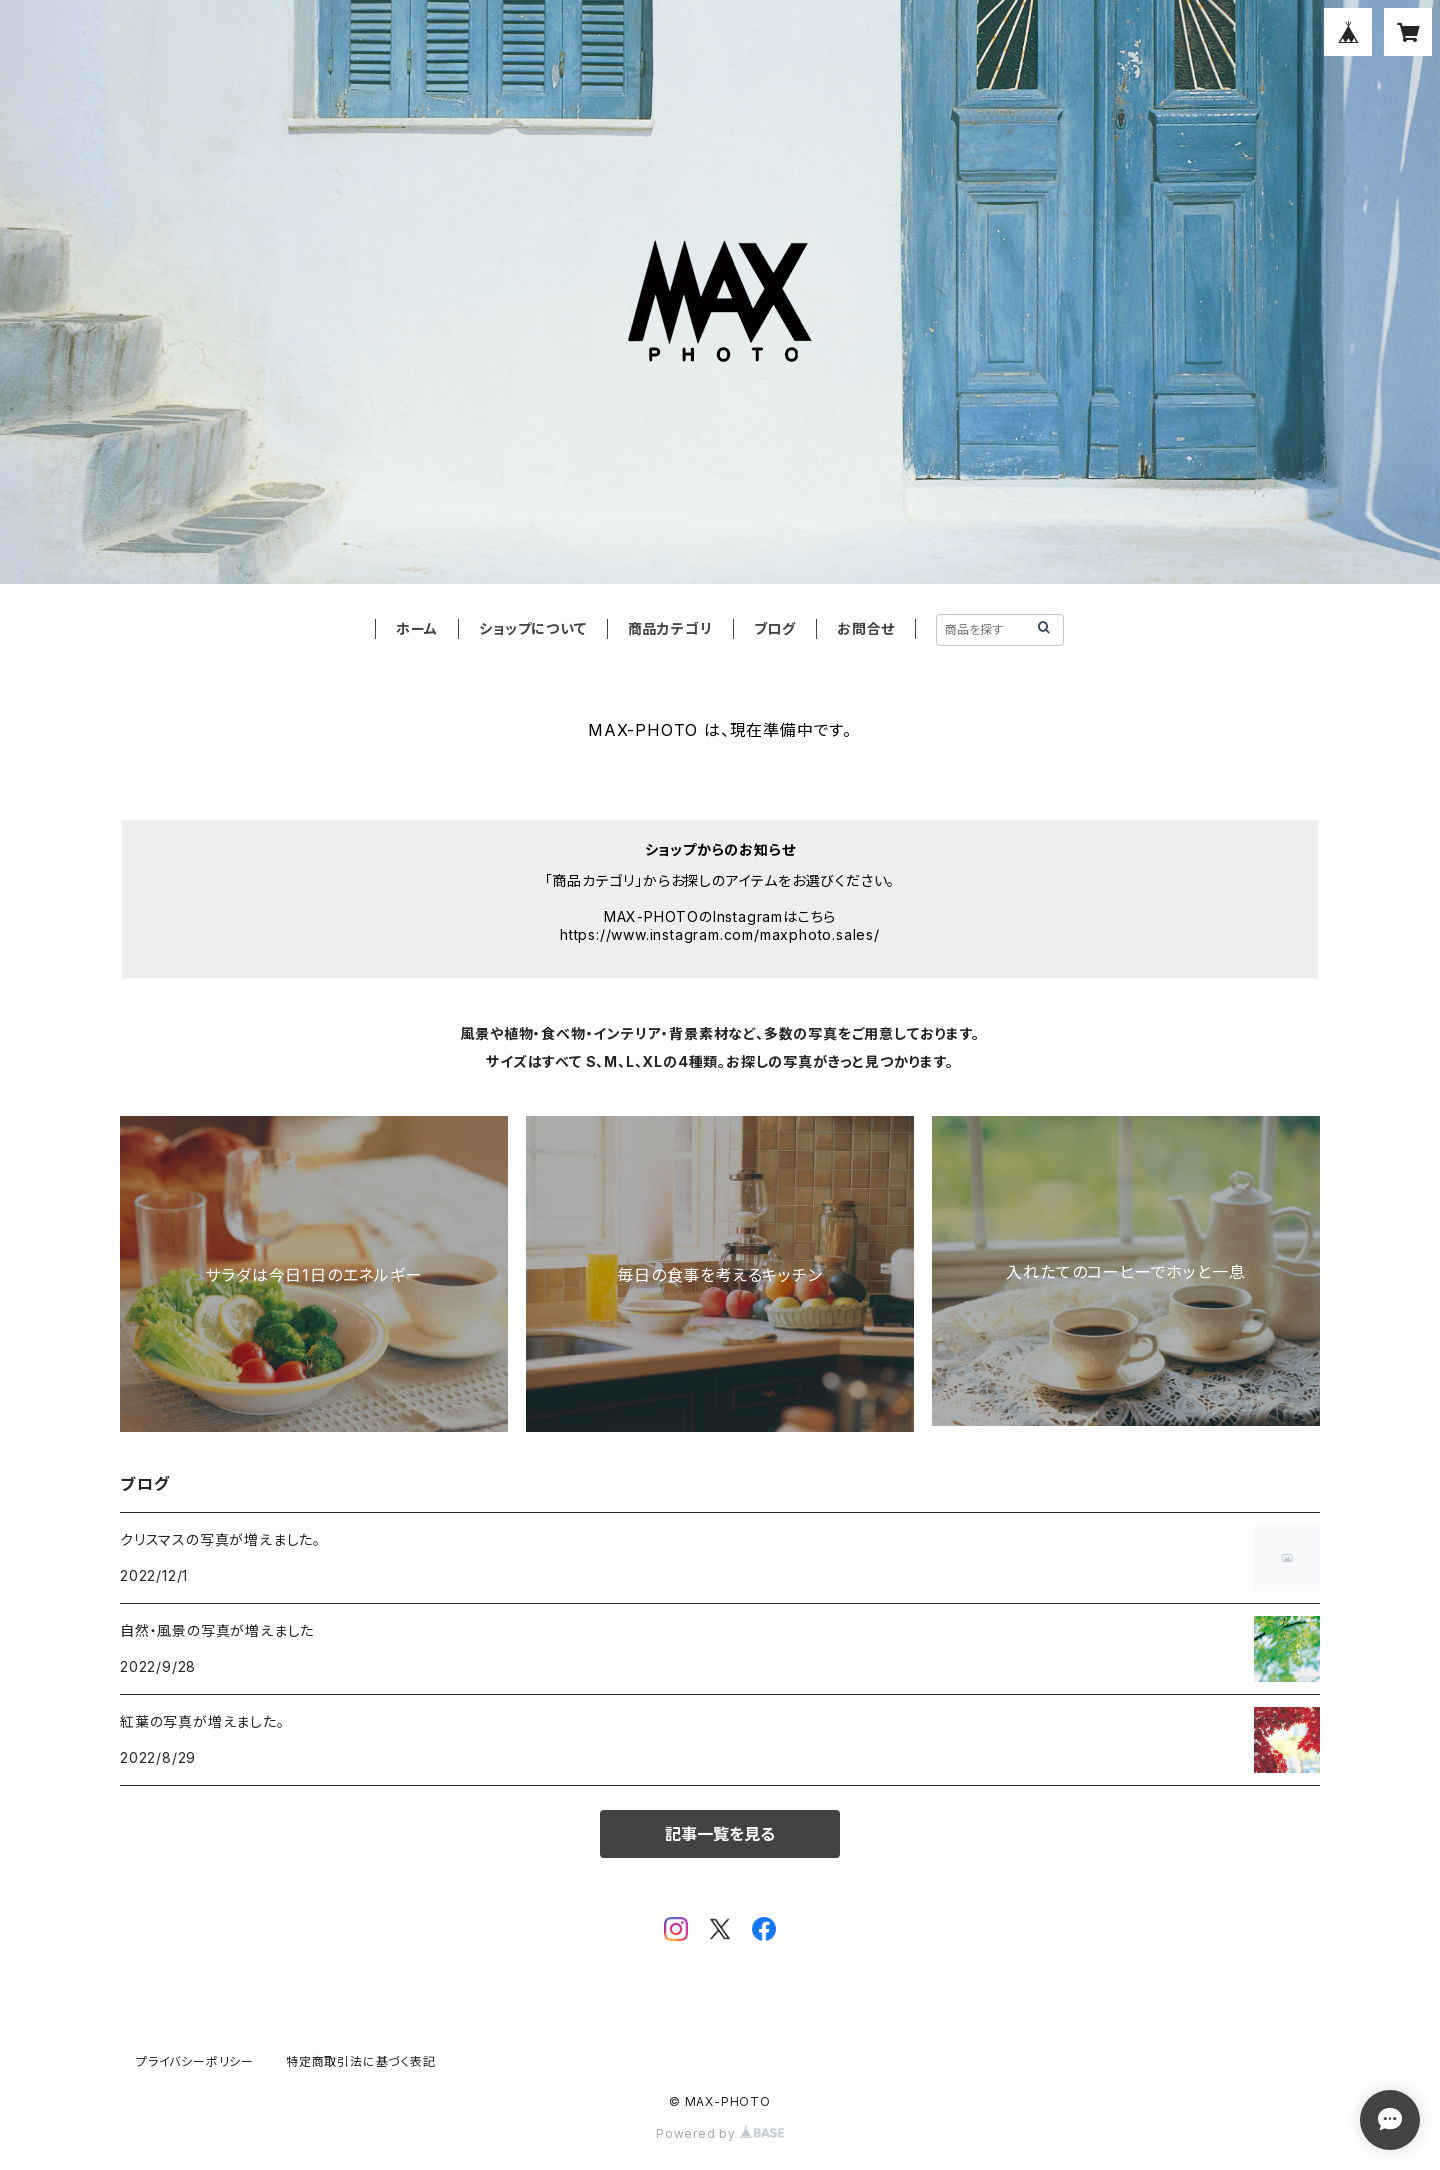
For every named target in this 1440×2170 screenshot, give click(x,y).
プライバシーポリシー (195, 2061)
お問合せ (866, 628)
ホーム (417, 628)
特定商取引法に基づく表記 (361, 2061)
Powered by (720, 2133)
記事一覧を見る (720, 1834)
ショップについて (532, 628)
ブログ (775, 628)
